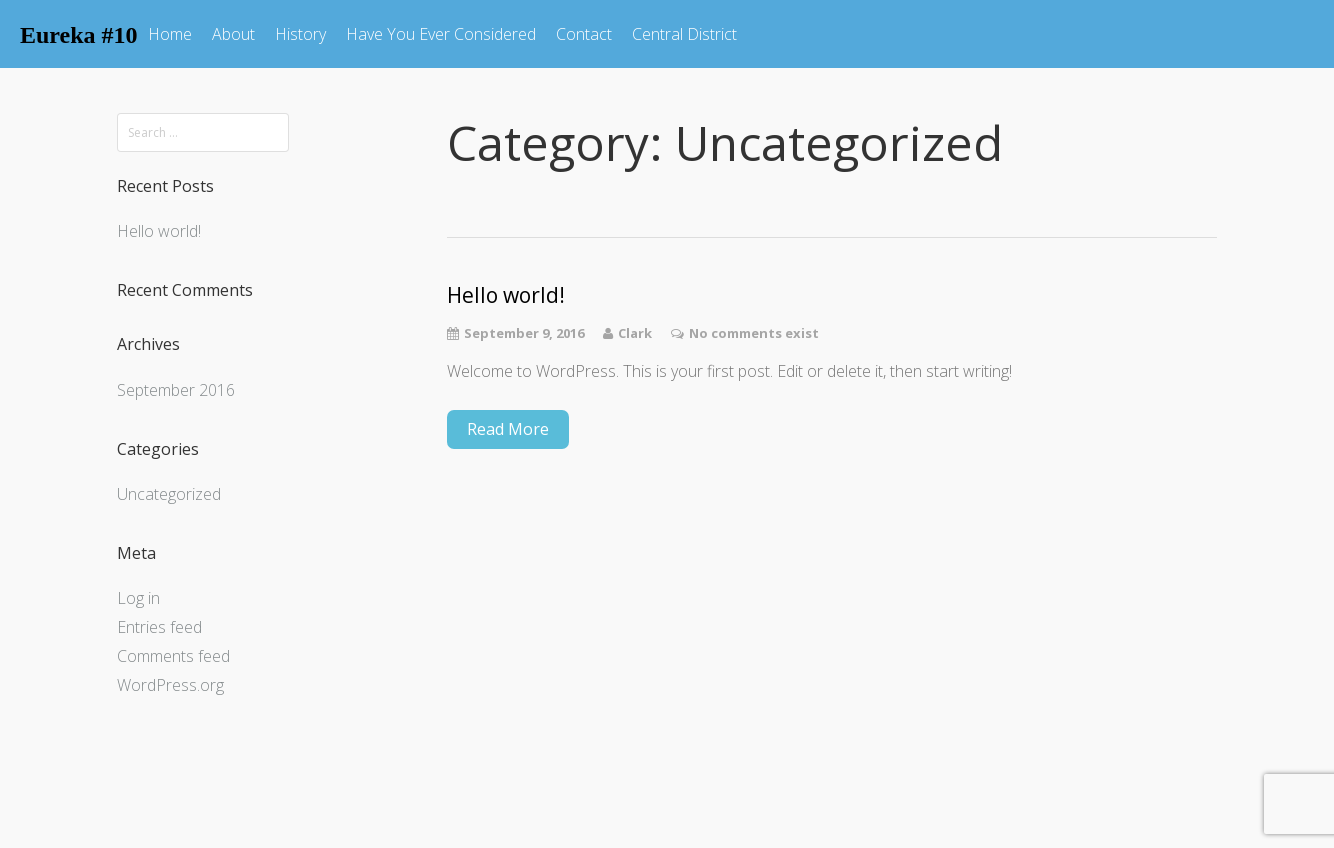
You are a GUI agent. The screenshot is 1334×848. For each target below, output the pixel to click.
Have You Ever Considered (441, 34)
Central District (684, 34)
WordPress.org (170, 685)
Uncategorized (169, 494)
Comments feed (173, 656)
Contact (584, 34)
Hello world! (159, 231)
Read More (508, 429)
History (300, 34)
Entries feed (159, 627)
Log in (138, 598)
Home (170, 34)
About (233, 34)
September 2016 (176, 390)
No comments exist (754, 333)
